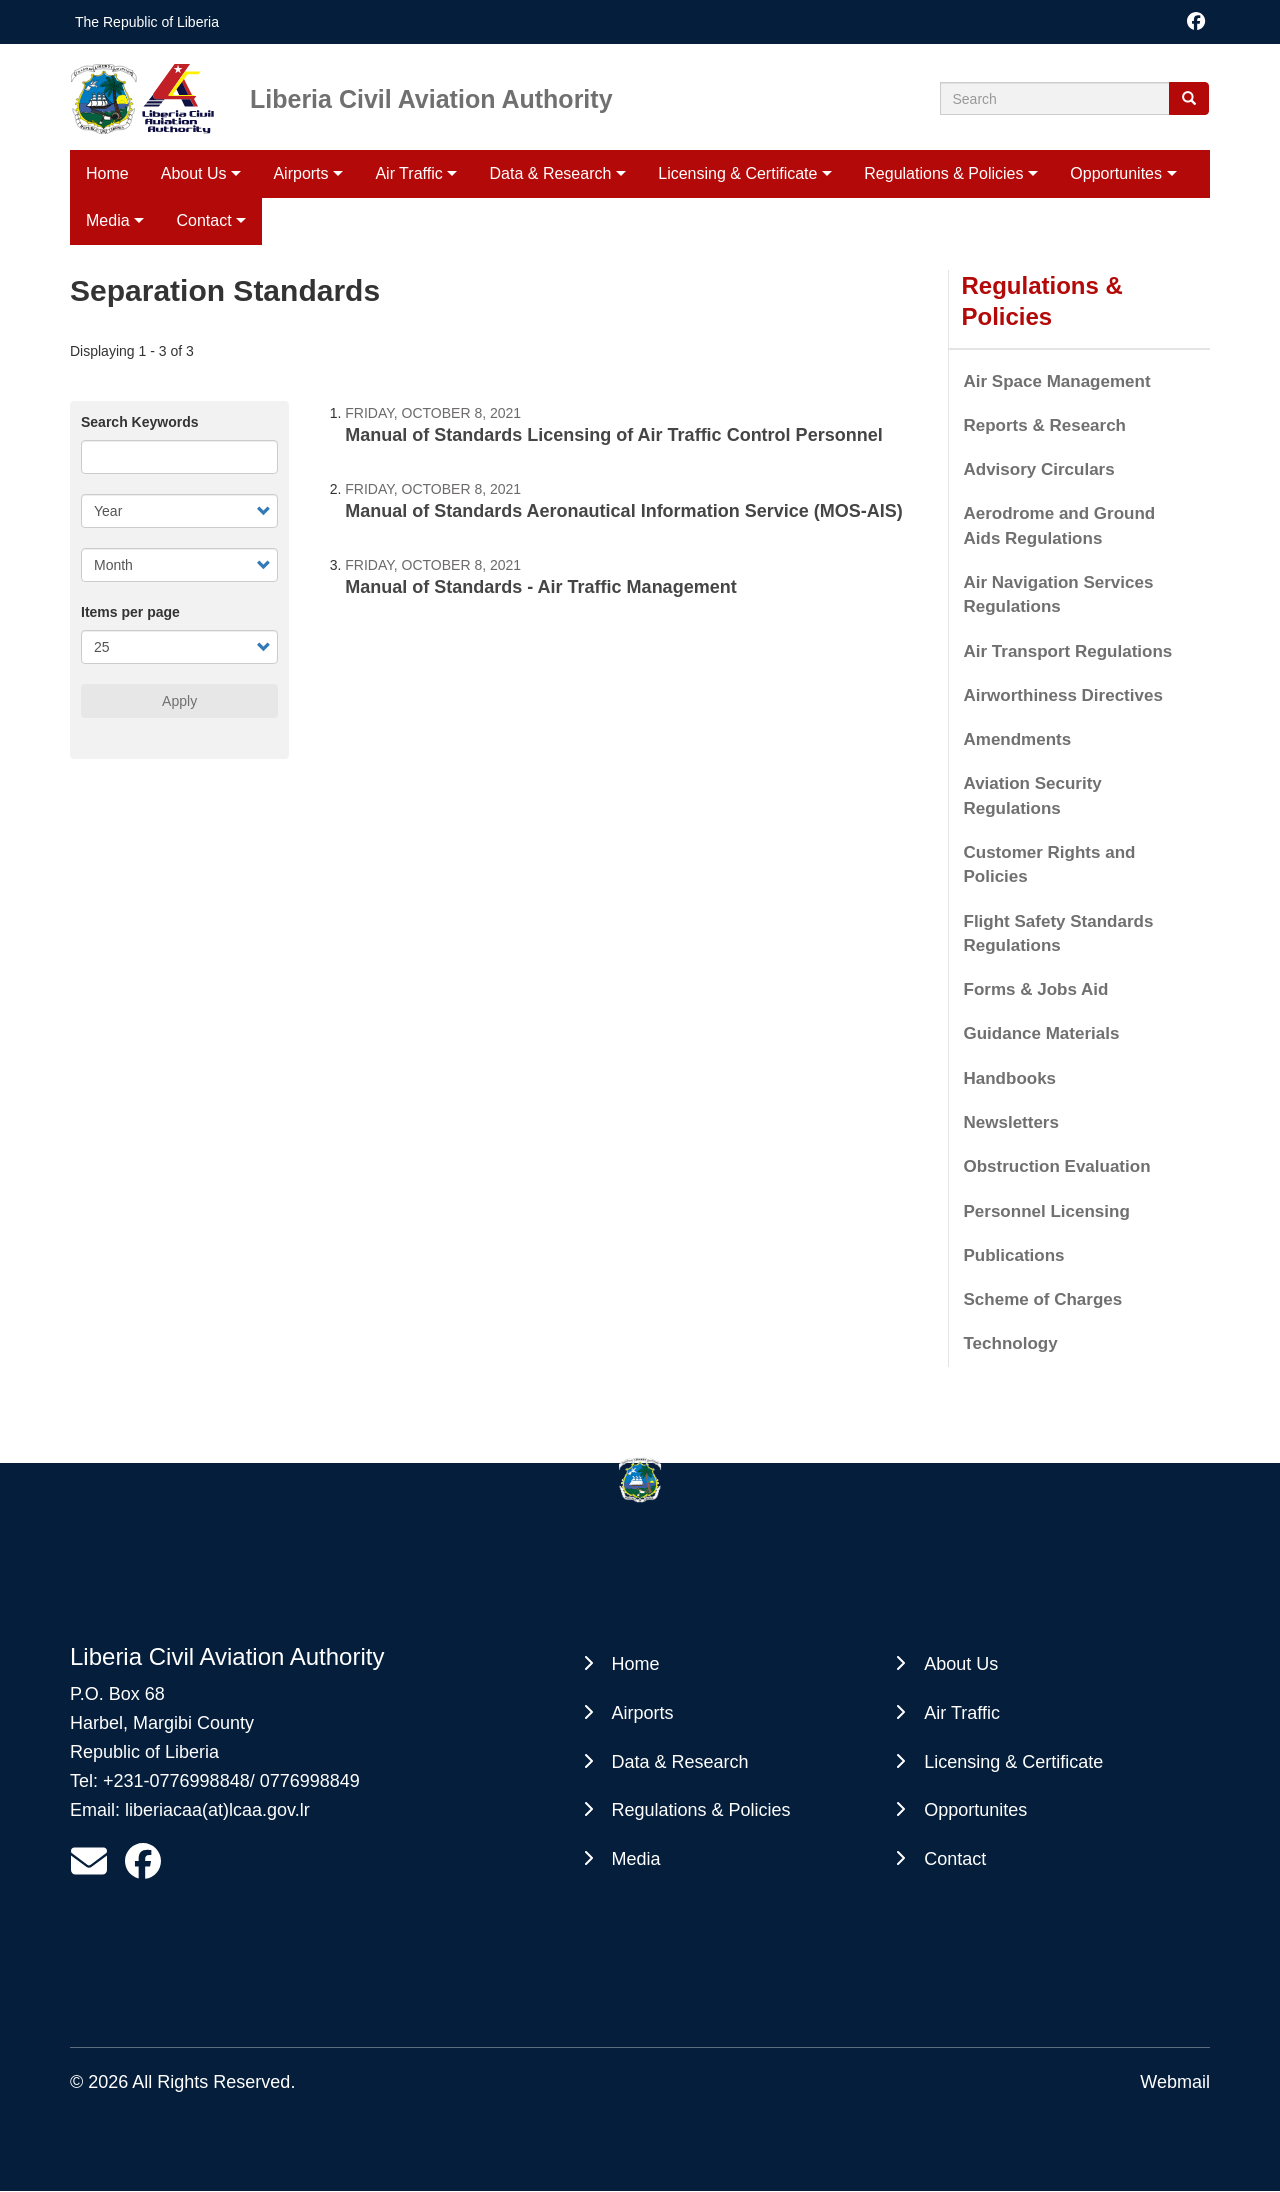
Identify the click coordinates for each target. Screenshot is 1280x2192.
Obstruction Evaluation (1057, 1166)
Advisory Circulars (1039, 469)
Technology (1011, 1343)
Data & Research (551, 173)
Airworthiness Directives (1063, 695)
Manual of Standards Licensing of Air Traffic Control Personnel (613, 435)
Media (636, 1859)
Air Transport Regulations (1068, 651)
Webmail (1175, 2082)
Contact (955, 1859)
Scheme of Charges (1043, 1299)
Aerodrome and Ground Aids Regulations (1060, 525)
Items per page (130, 612)
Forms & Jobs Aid (1036, 989)
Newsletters (1011, 1122)
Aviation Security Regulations (1033, 795)
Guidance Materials (1042, 1033)
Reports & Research (1045, 425)
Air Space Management (1057, 381)
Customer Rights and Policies (1050, 864)
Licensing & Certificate (737, 173)
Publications (1014, 1255)
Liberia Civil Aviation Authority (431, 98)
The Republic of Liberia (147, 22)
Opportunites (1116, 173)
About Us (194, 173)
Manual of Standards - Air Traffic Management (540, 587)
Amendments (1018, 739)
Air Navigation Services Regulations (1059, 594)
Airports (300, 173)
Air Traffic (408, 173)
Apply (179, 701)
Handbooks (1010, 1078)
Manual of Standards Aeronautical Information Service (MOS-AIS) (623, 511)
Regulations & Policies (943, 173)
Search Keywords (140, 422)
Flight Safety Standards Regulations (1059, 933)
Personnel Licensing (1047, 1211)
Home (107, 173)
